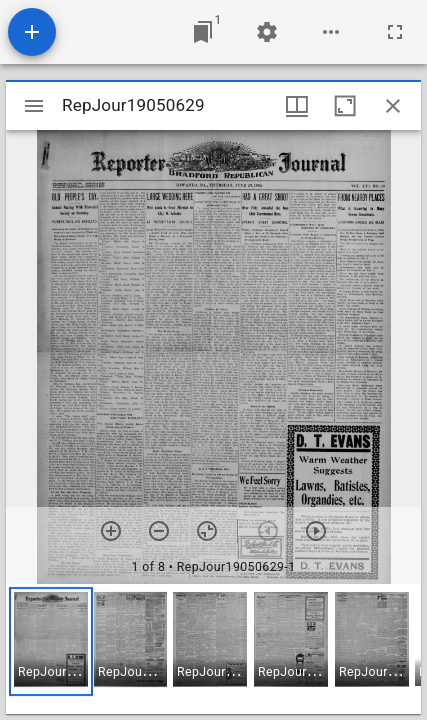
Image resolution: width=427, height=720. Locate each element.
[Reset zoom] (207, 531)
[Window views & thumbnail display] (297, 106)
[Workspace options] (331, 32)
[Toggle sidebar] (34, 106)
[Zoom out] (159, 531)
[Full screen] (395, 32)
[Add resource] (32, 32)
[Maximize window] (345, 106)
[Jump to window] (203, 32)
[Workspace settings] (267, 32)
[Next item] (316, 531)
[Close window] (393, 106)
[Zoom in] (111, 531)
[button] (51, 641)
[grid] (213, 649)
